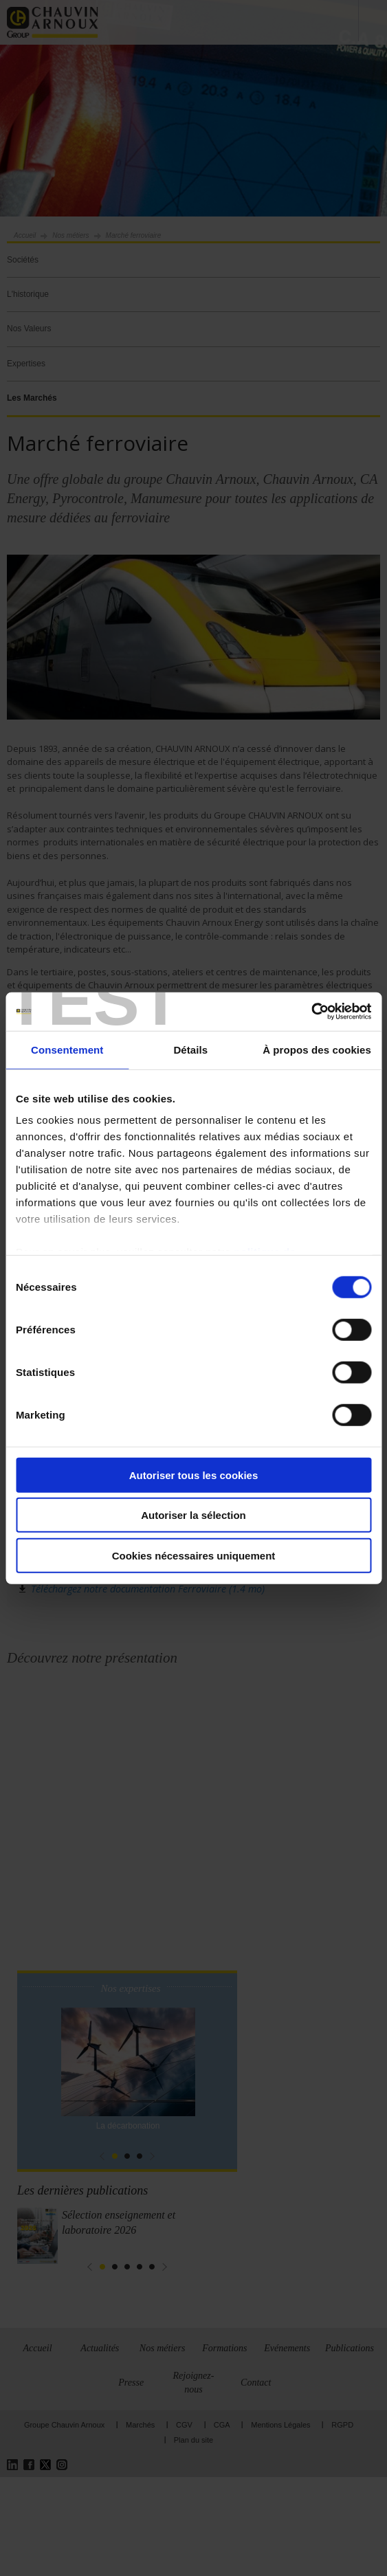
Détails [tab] (190, 1049)
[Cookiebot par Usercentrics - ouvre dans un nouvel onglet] (311, 1012)
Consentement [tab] (67, 1049)
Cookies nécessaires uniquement (194, 1555)
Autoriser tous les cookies (193, 1474)
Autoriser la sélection (193, 1515)
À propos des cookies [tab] (317, 1049)
